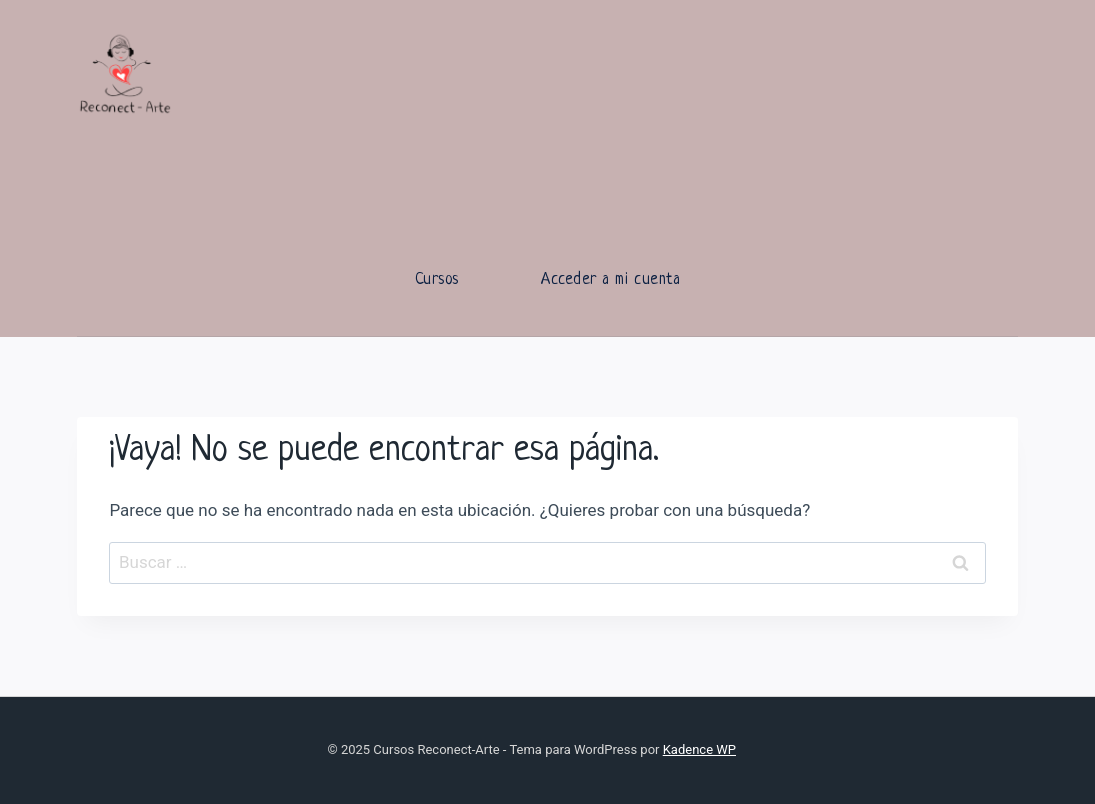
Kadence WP (699, 749)
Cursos (437, 280)
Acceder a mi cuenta (610, 280)
